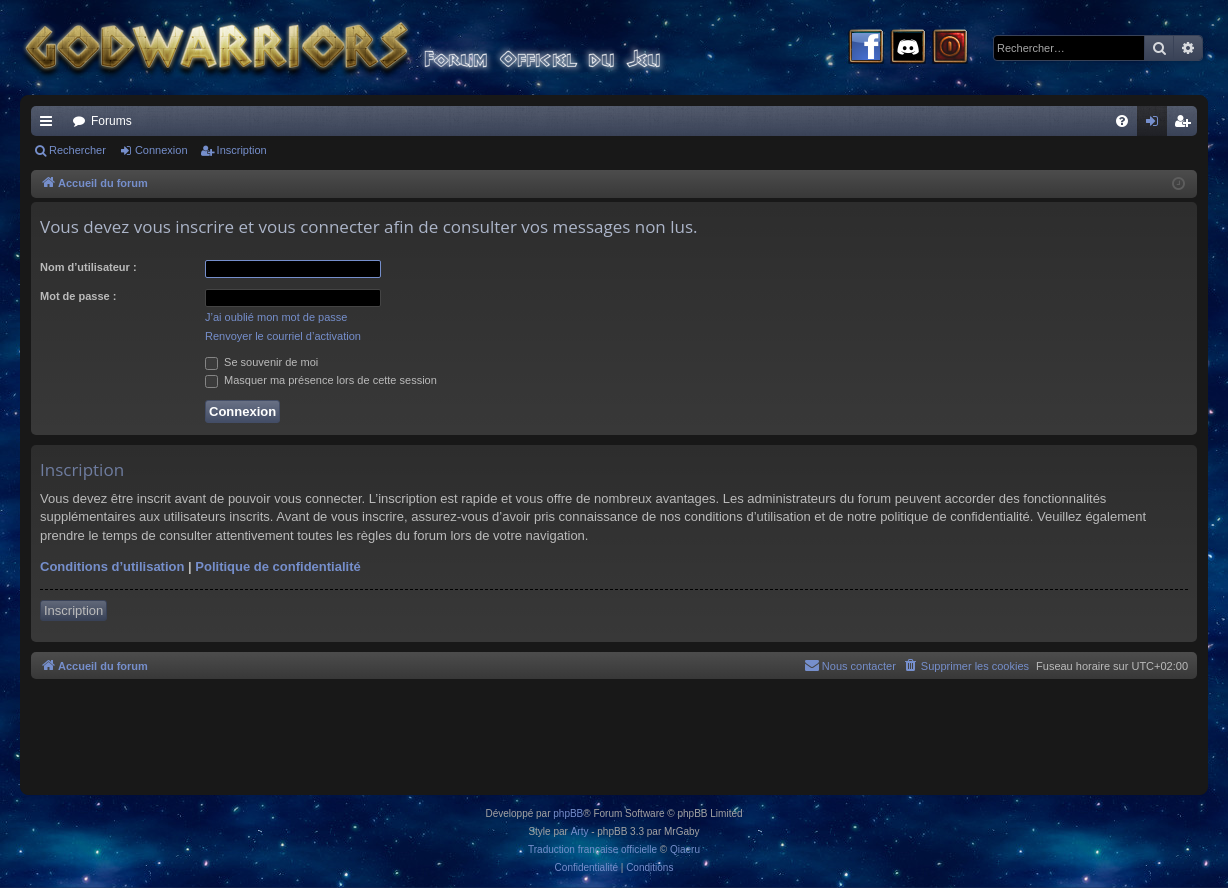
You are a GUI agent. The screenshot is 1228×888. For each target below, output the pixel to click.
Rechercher (77, 150)
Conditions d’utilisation (112, 566)
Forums (111, 121)
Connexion (161, 150)
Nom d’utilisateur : (88, 267)
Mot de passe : (78, 296)
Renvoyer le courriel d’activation (283, 336)
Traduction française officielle (592, 849)
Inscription (242, 150)
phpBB (568, 813)
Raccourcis (50, 125)
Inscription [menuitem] (1186, 125)
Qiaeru (685, 849)
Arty (580, 831)
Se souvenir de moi (261, 362)
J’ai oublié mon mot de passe (276, 317)
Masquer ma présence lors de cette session (321, 380)
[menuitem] (1122, 121)
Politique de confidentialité (277, 566)
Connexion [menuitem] (1156, 125)
